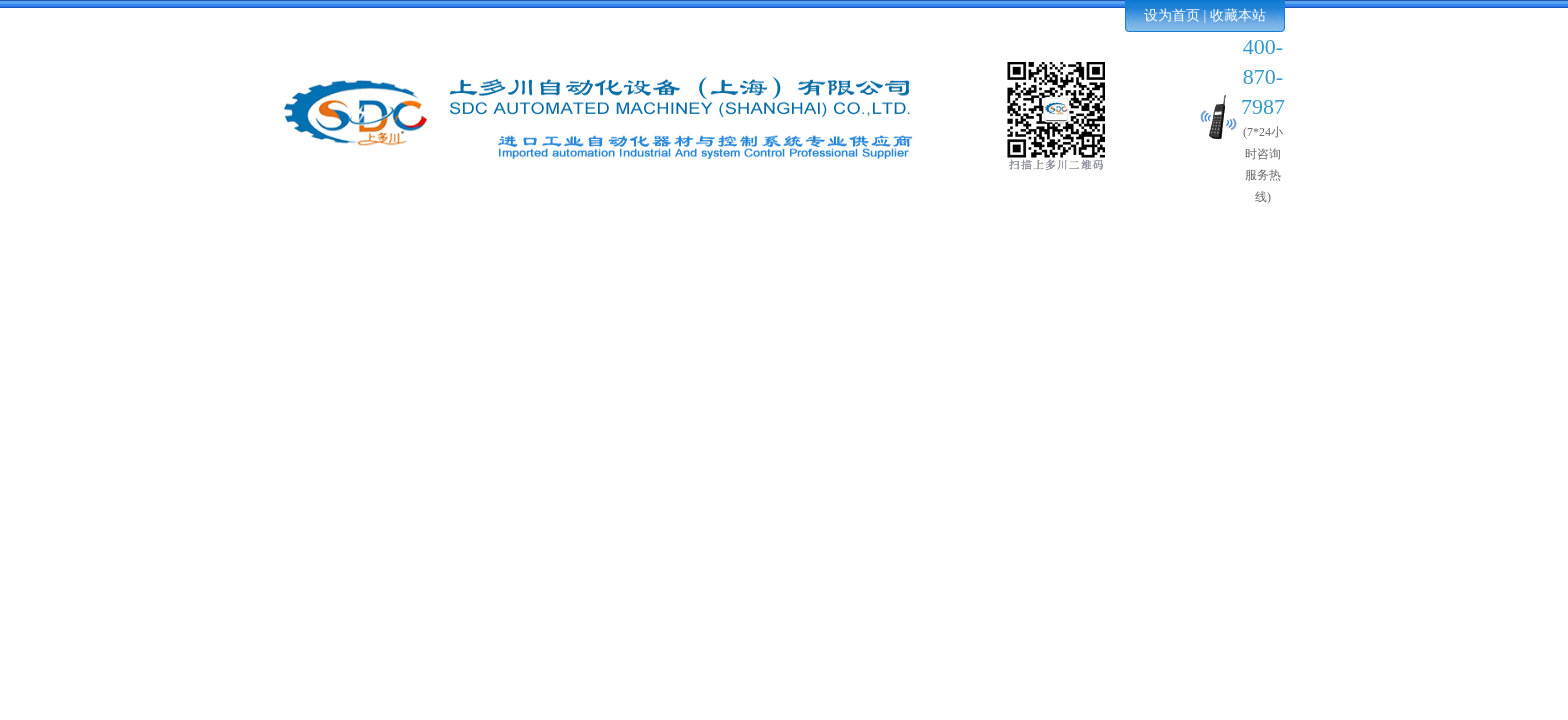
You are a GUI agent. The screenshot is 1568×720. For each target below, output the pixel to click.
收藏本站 (1238, 15)
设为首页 (1172, 15)
